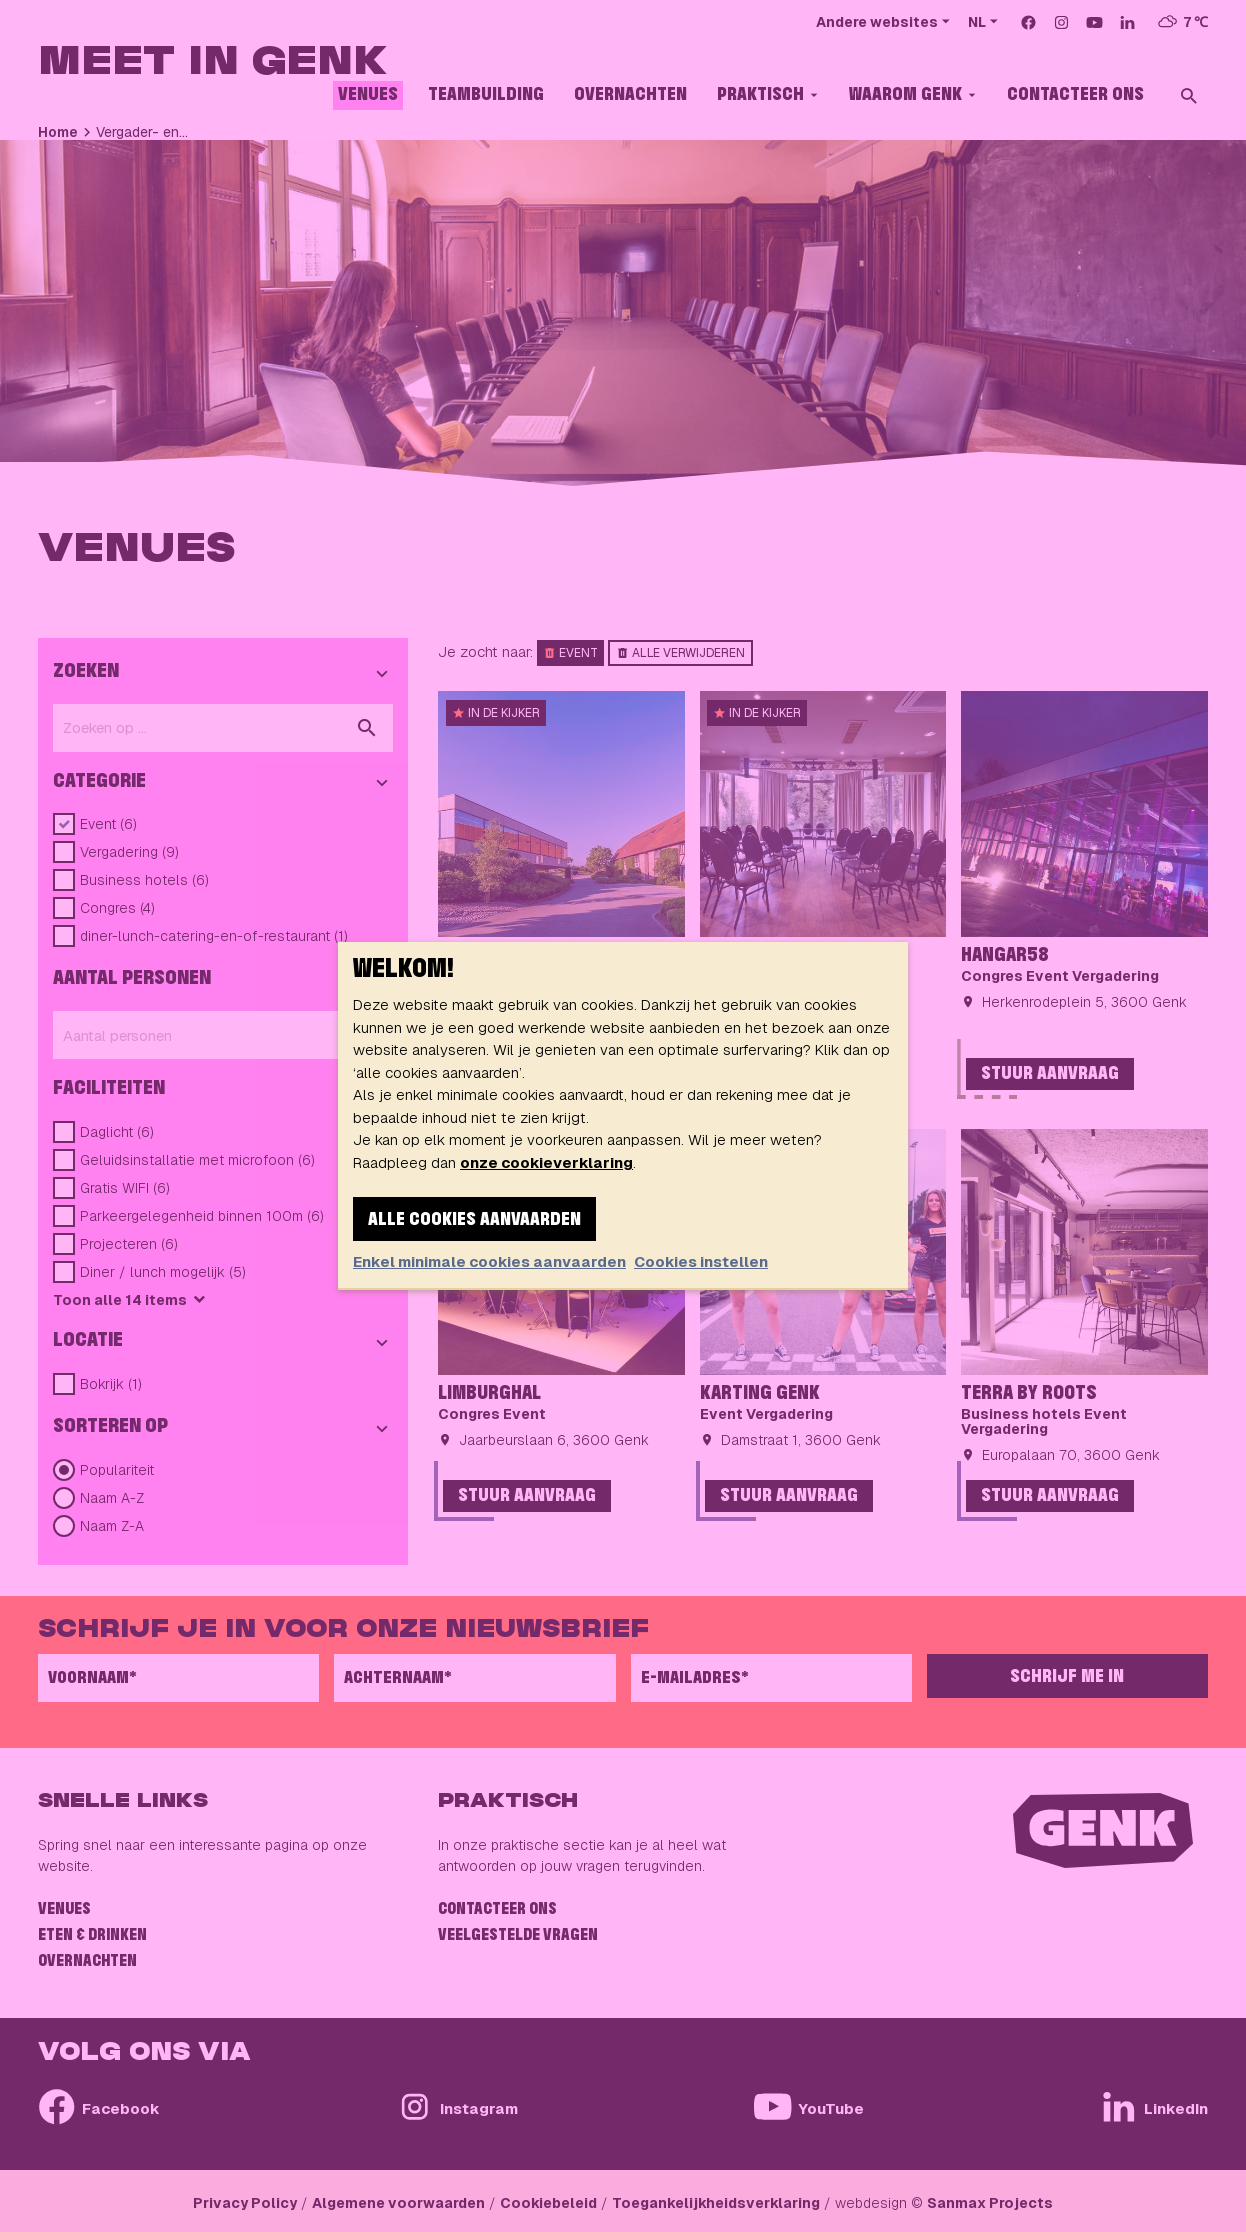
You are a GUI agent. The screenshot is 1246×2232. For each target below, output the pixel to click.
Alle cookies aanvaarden (474, 1220)
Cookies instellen (701, 1261)
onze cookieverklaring (546, 1162)
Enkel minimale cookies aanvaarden (489, 1261)
